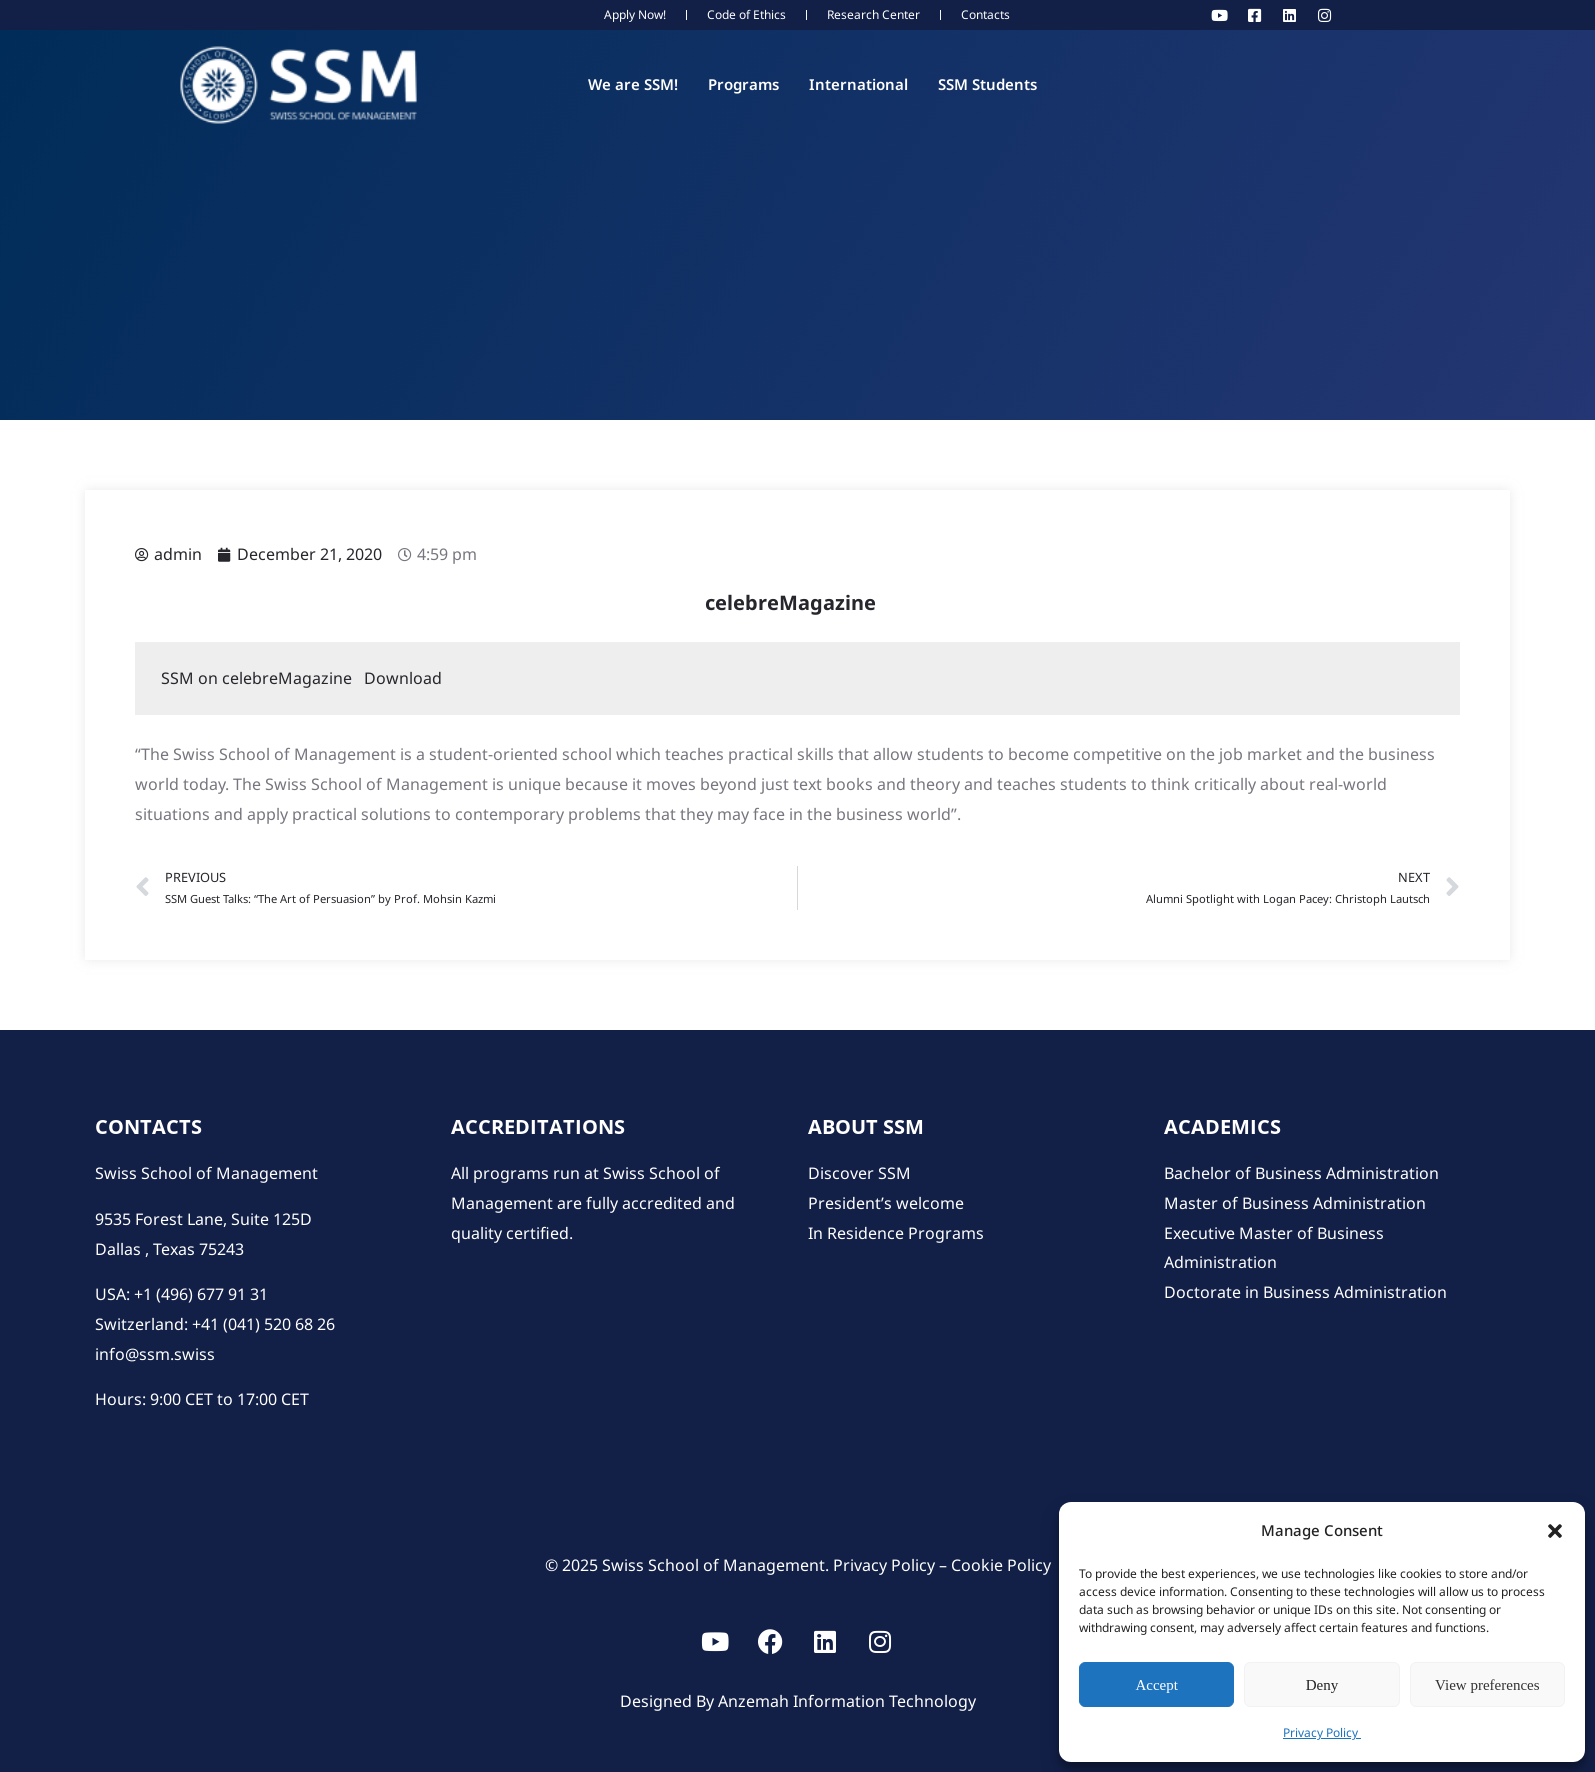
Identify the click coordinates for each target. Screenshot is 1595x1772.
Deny (1322, 1685)
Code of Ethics (746, 14)
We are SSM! (633, 84)
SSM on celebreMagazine (262, 678)
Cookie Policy (1001, 1565)
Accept (1156, 1685)
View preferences (1487, 1685)
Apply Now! (635, 14)
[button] (1555, 1531)
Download (403, 678)
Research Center (873, 14)
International (858, 84)
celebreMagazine (788, 602)
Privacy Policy (1322, 1732)
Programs (743, 84)
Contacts (985, 14)
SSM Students (987, 84)
